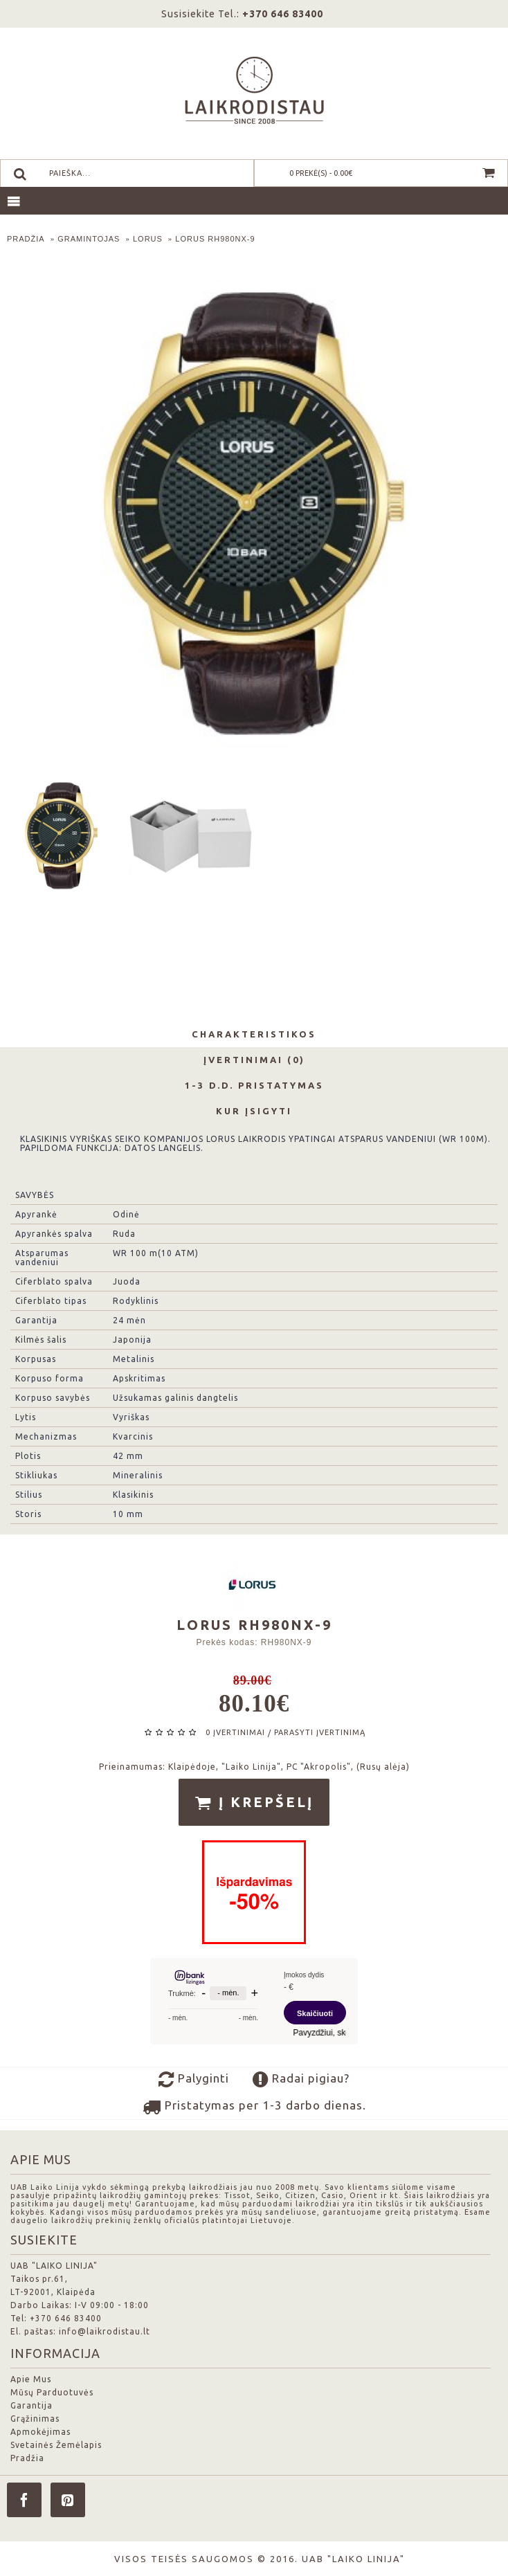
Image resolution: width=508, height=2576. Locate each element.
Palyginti (193, 2080)
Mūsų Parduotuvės (51, 2392)
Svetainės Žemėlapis (56, 2444)
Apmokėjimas (40, 2431)
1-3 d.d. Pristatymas (254, 1085)
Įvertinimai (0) (254, 1059)
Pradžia (27, 2457)
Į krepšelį (254, 1803)
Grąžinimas (35, 2418)
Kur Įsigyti (254, 1111)
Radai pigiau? (301, 2080)
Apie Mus (30, 2379)
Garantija (31, 2405)
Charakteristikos (254, 1034)
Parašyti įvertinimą (319, 1732)
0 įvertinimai (235, 1732)
